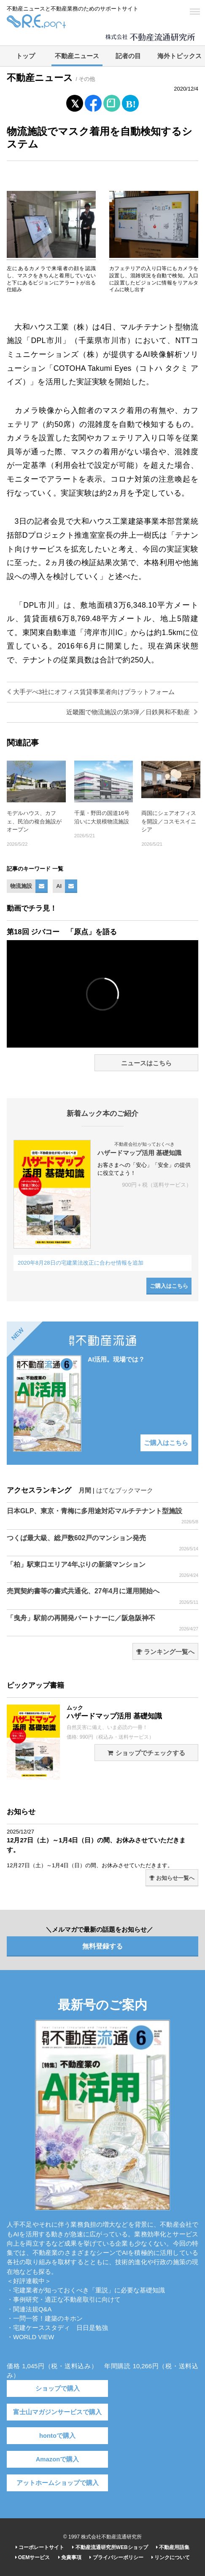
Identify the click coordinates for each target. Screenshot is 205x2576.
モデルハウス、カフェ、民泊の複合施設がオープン (34, 821)
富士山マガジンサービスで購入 (57, 2412)
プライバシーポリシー (116, 2557)
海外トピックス (179, 56)
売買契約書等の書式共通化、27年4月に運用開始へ (102, 1596)
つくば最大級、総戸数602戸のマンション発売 (102, 1543)
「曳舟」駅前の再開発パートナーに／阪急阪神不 (102, 1623)
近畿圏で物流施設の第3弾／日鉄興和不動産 (132, 712)
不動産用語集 (172, 2547)
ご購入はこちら (169, 1286)
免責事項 (69, 2557)
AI (59, 886)
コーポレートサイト (40, 2547)
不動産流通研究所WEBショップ (110, 2547)
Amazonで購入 (57, 2459)
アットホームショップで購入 (57, 2483)
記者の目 (128, 56)
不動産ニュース (77, 56)
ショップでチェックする (146, 1753)
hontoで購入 (57, 2435)
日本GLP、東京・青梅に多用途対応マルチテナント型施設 (102, 1516)
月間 (84, 1490)
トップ (25, 56)
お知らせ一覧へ (171, 1878)
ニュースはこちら (146, 1063)
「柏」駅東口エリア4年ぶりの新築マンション (102, 1570)
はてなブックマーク (124, 1490)
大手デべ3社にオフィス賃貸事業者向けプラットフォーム (91, 692)
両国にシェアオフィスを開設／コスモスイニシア (168, 821)
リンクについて (170, 2557)
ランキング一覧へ (165, 1652)
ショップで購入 (57, 2388)
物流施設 (21, 886)
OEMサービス (32, 2557)
